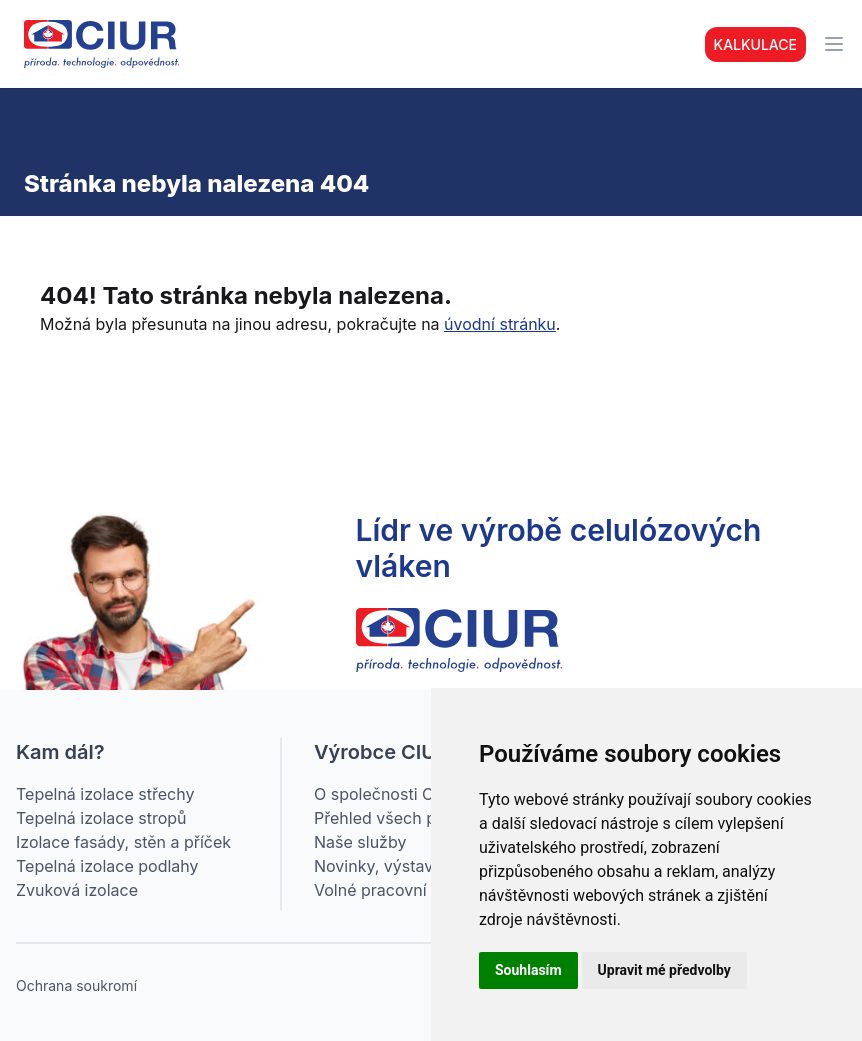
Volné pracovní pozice (397, 890)
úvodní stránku (500, 324)
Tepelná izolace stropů (101, 818)
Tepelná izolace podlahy (107, 866)
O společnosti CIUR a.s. (402, 794)
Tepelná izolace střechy (105, 794)
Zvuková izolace (77, 890)
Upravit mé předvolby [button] (664, 970)
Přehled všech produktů (404, 818)
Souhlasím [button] (528, 970)
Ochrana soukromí (76, 985)
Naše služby (360, 842)
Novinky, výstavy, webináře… (424, 866)
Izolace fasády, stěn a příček (123, 842)
